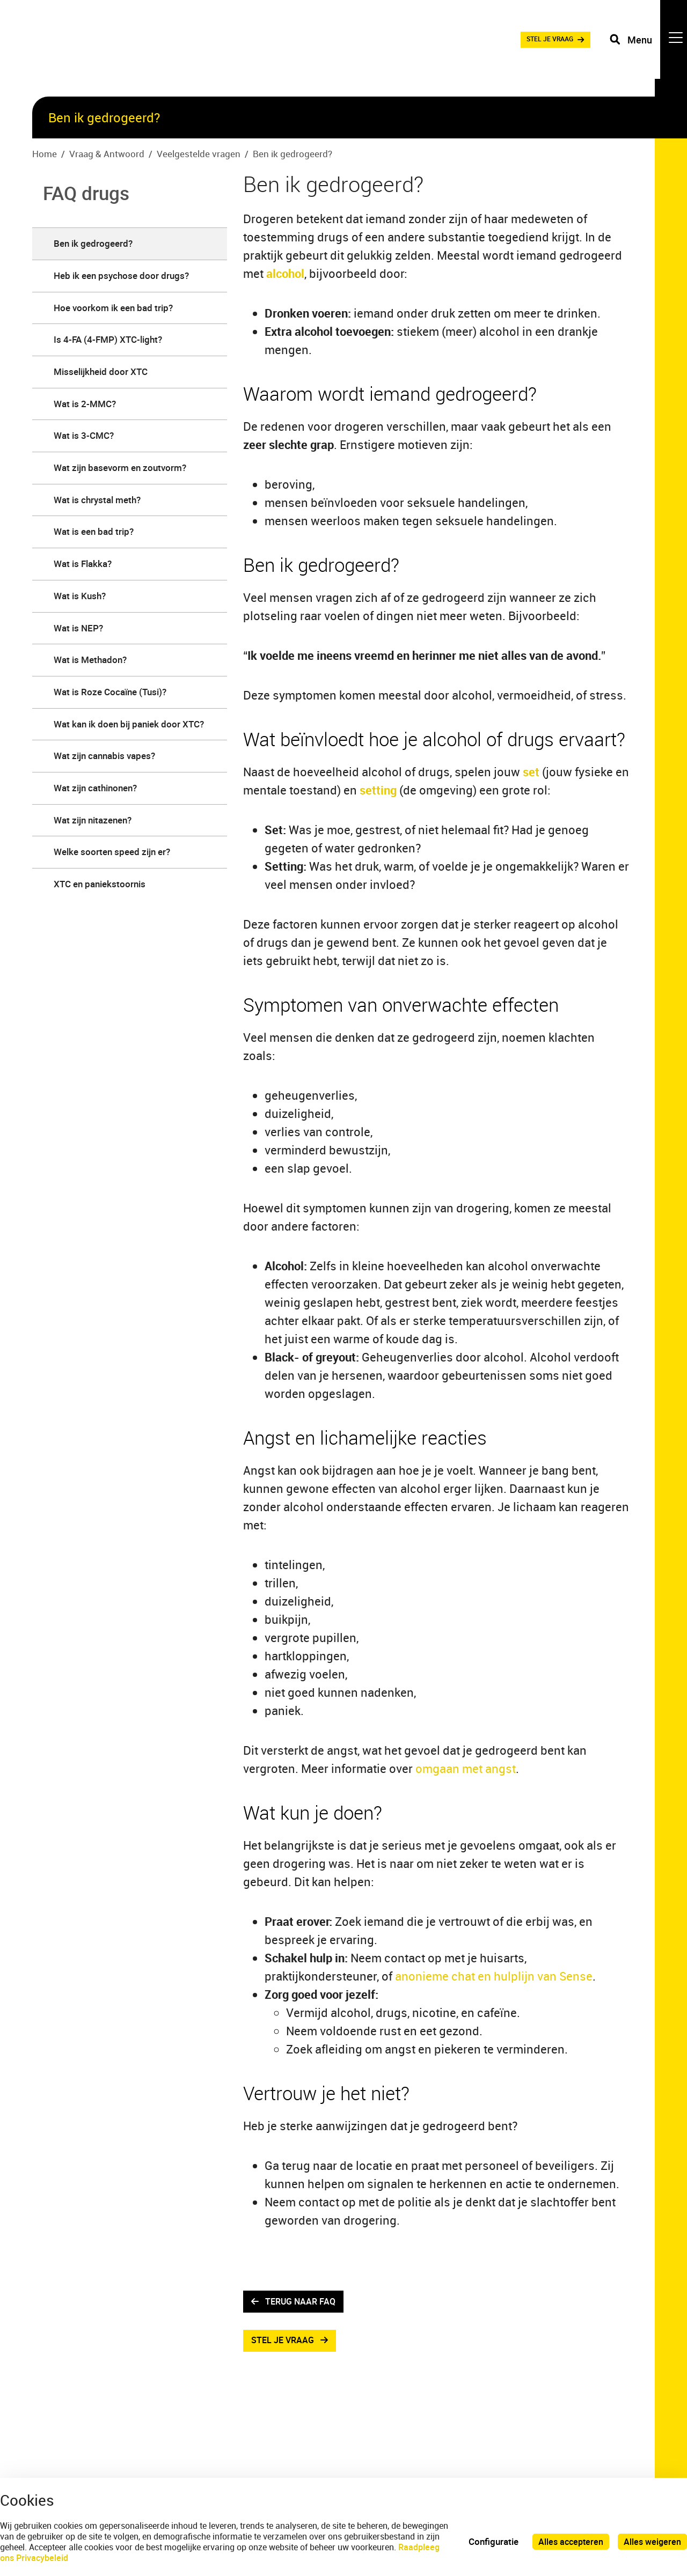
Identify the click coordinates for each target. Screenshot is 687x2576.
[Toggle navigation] (645, 48)
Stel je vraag (285, 2343)
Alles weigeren (651, 2541)
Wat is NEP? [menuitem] (78, 628)
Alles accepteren (568, 2541)
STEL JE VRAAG (527, 48)
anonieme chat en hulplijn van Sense (492, 1976)
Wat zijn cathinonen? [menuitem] (95, 788)
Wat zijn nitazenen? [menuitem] (92, 820)
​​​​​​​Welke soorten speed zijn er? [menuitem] (112, 851)
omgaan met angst (465, 1768)
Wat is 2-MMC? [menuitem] (85, 404)
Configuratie (489, 2541)
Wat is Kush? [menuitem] (80, 596)
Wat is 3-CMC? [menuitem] (84, 435)
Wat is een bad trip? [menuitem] (94, 531)
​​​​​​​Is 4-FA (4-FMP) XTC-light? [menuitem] (108, 339)
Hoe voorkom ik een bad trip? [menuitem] (113, 307)
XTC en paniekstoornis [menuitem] (99, 884)
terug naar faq (303, 2302)
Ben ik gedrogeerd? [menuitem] (93, 243)
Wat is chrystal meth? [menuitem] (97, 500)
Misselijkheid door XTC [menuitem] (101, 371)
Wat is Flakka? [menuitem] (83, 563)
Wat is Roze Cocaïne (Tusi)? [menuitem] (110, 692)
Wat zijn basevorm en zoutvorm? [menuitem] (120, 467)
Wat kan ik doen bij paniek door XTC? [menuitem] (129, 724)
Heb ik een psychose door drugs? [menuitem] (121, 275)
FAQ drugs (86, 192)
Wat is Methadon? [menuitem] (90, 659)
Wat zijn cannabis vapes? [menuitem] (104, 755)
